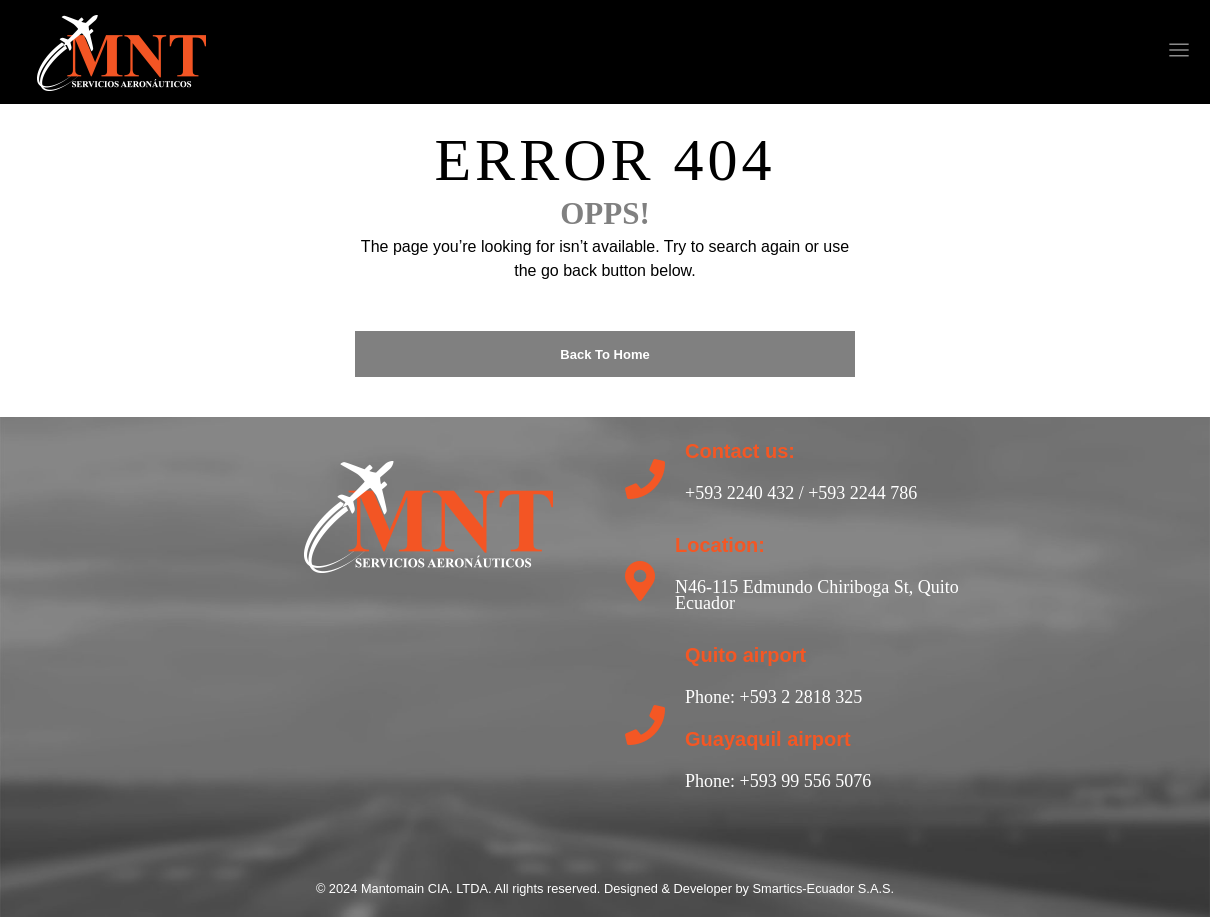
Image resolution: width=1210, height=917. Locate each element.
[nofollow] (726, 51)
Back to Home (604, 354)
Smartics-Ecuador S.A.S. (824, 888)
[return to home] (428, 514)
